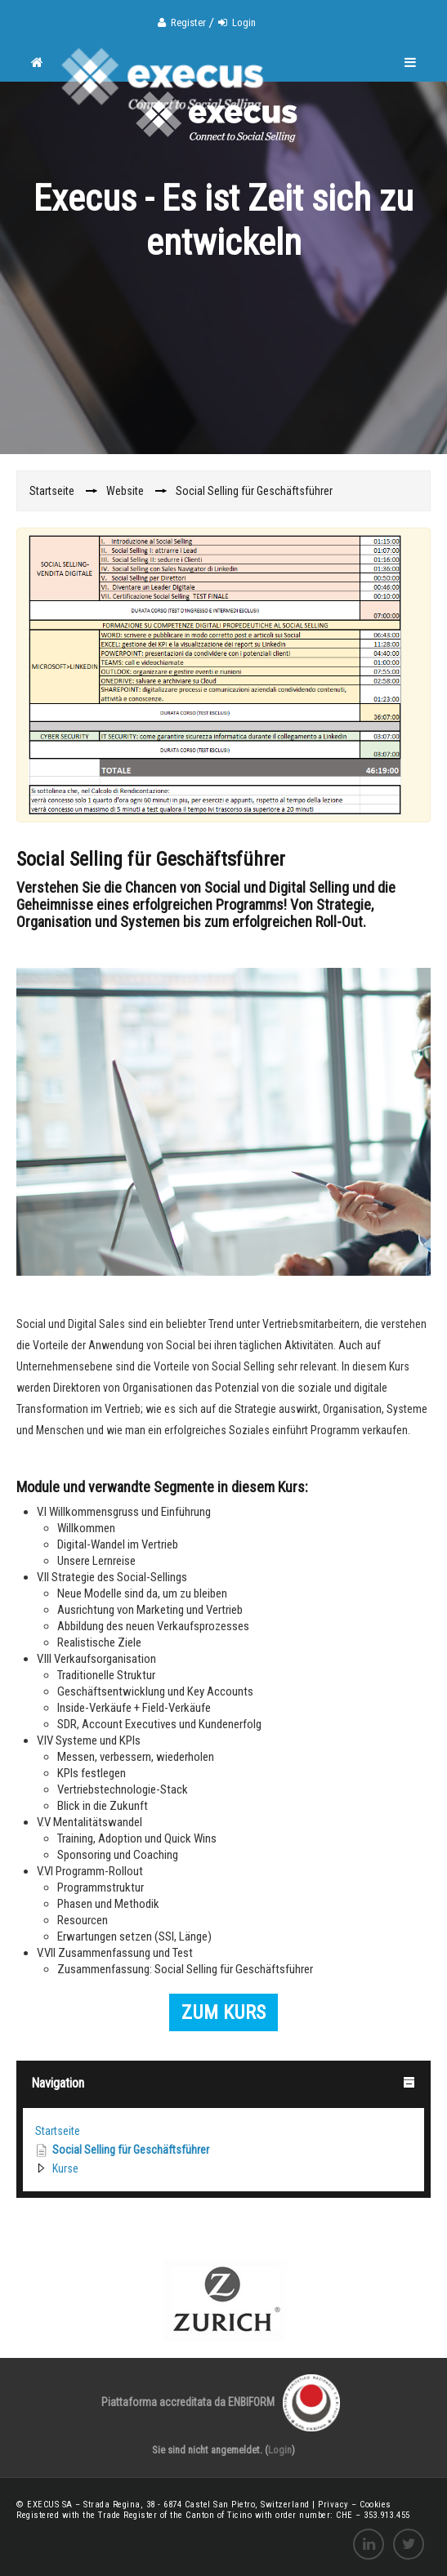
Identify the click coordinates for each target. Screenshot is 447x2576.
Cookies (375, 2504)
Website (125, 490)
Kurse (65, 2168)
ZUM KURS (223, 2012)
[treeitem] (223, 2131)
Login (244, 22)
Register (188, 22)
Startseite (57, 2130)
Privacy (334, 2504)
